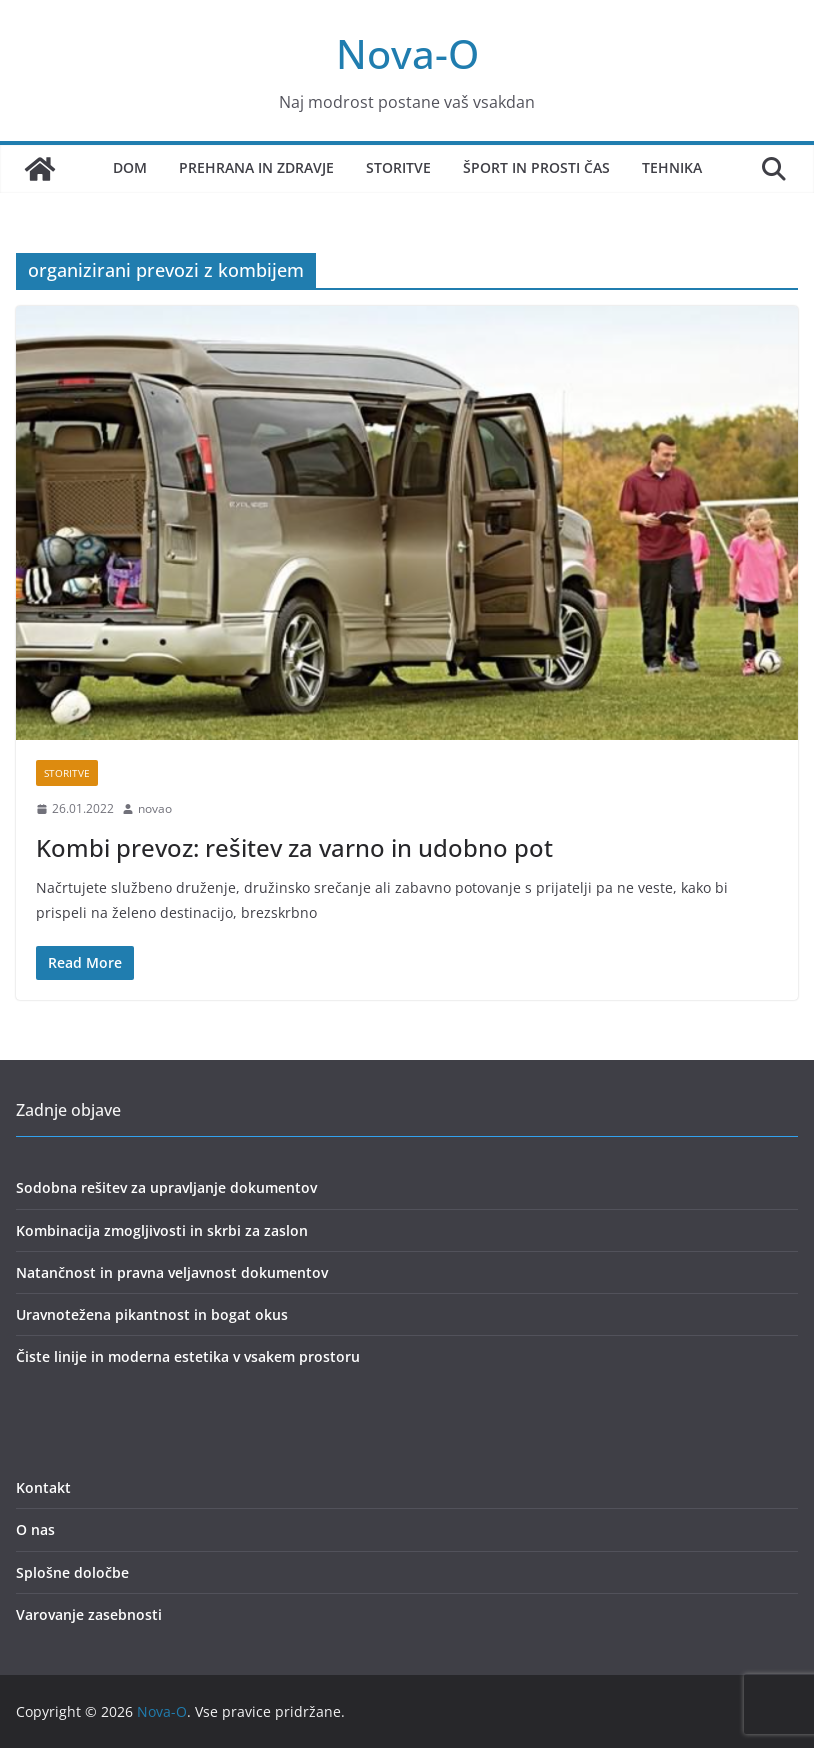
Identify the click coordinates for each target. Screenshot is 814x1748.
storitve (67, 773)
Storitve (398, 167)
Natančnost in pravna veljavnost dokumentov (172, 1272)
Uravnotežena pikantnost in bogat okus (152, 1314)
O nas (35, 1529)
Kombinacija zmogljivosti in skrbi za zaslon (162, 1230)
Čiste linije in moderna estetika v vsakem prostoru (188, 1356)
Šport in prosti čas (536, 167)
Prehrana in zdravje (256, 167)
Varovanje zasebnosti (89, 1614)
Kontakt (43, 1487)
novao (155, 808)
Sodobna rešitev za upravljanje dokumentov (166, 1187)
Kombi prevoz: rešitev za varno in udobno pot (294, 847)
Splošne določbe (72, 1572)
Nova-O (407, 53)
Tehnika (672, 167)
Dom (130, 167)
